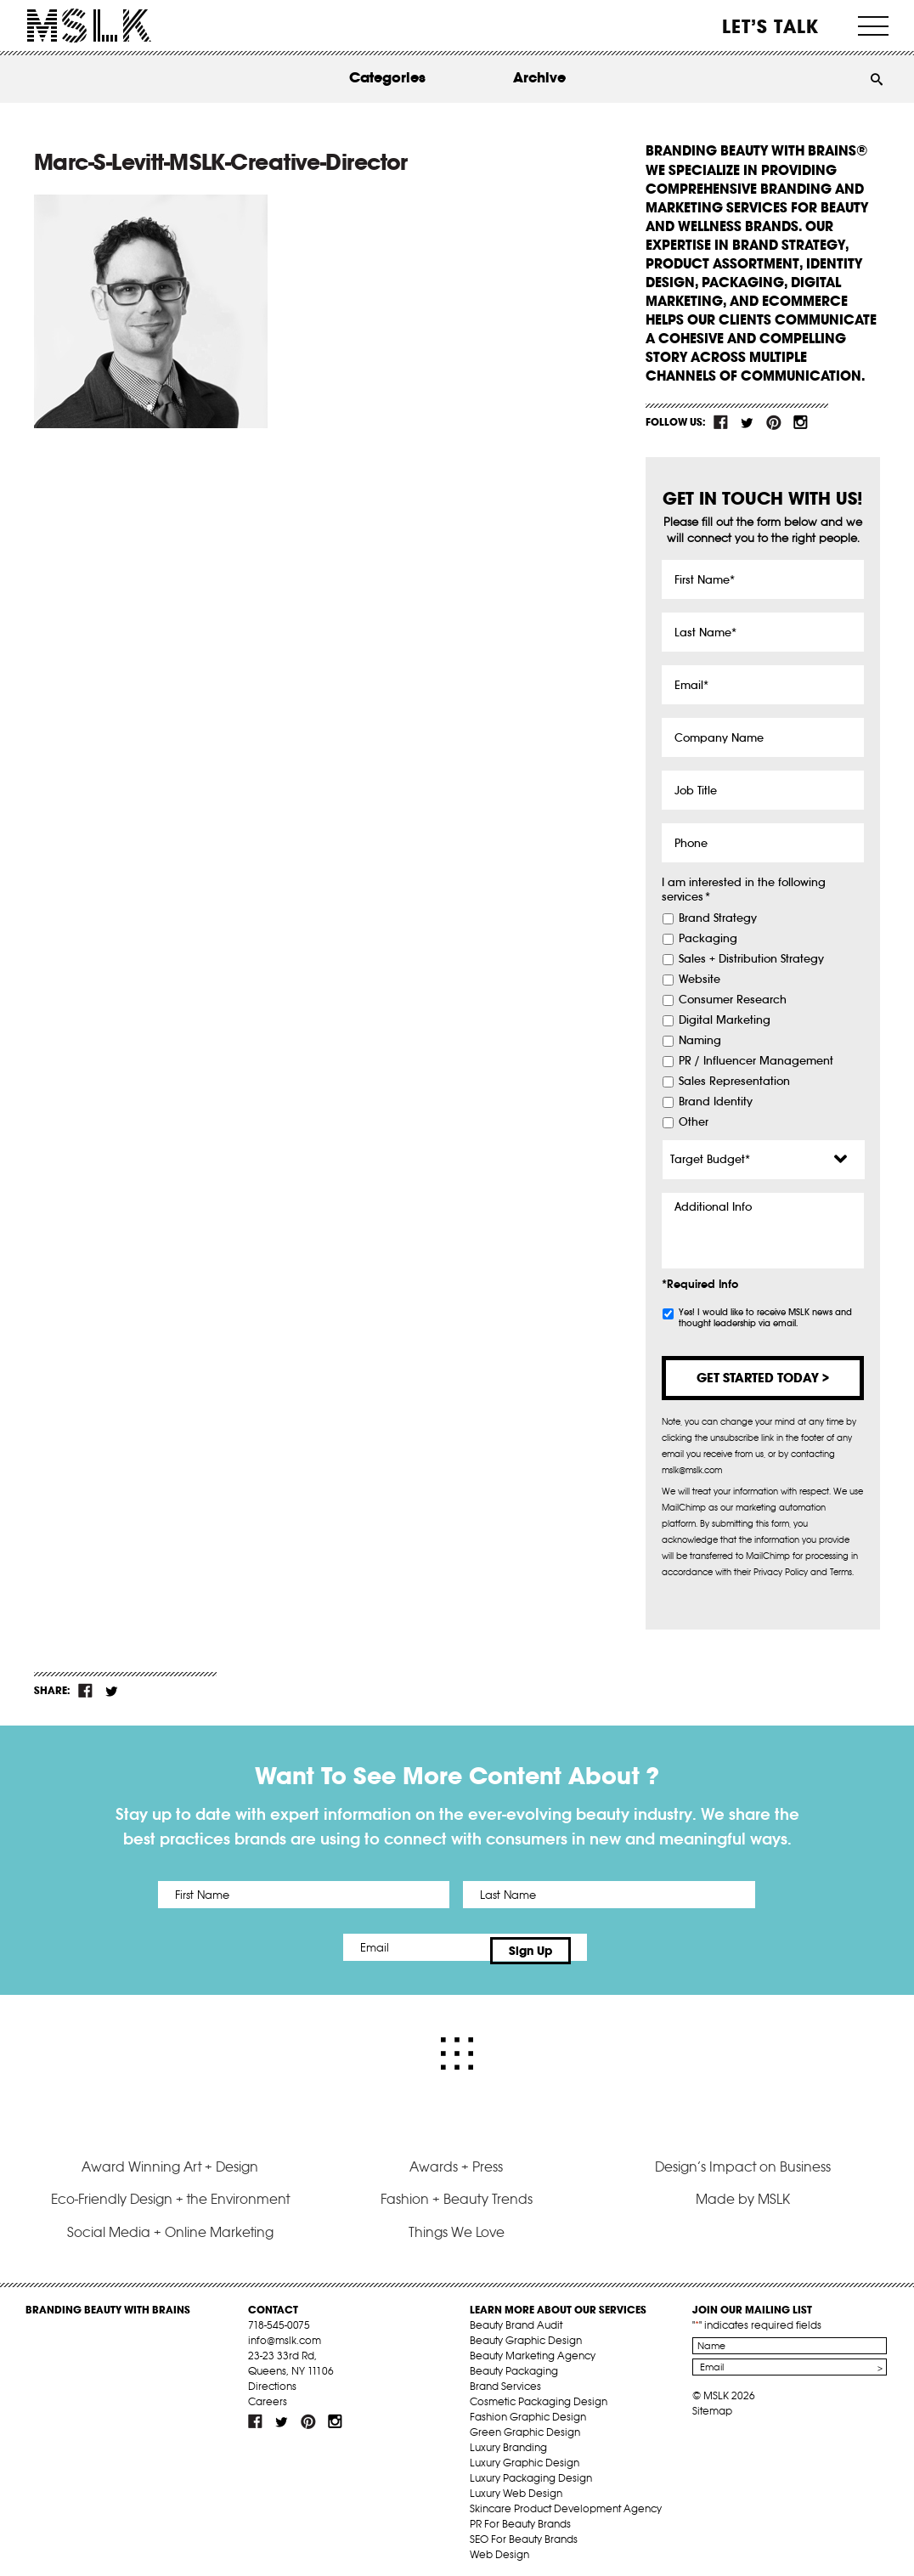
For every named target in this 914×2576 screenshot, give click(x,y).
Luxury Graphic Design (524, 2455)
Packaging (708, 939)
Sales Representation (734, 1081)
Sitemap (712, 2403)
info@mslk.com (284, 2332)
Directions (272, 2378)
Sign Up (599, 1947)
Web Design (499, 2546)
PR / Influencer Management (756, 1061)
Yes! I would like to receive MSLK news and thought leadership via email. (765, 1318)
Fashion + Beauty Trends (457, 2191)
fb (721, 422)
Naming (700, 1041)
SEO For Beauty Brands (524, 2531)
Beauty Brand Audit (516, 2317)
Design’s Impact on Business (743, 2158)
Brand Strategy (718, 918)
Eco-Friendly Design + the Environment (170, 2191)
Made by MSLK (743, 2191)
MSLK (89, 25)
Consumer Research (733, 1000)
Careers (267, 2393)
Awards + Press (456, 2158)
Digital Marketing (724, 1020)
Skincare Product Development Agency (566, 2500)
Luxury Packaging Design (531, 2470)
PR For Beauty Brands (520, 2516)
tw (747, 422)
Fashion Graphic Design (528, 2409)
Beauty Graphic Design (526, 2332)
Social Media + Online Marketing (170, 2224)
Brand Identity (716, 1102)
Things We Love (457, 2224)
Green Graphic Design (525, 2424)
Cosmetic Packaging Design (538, 2393)
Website (699, 979)
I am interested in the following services (744, 890)
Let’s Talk (771, 26)
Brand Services (505, 2378)
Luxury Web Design (516, 2485)
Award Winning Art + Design (170, 2158)
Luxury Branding (508, 2439)
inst (800, 422)
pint (773, 422)
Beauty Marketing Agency (532, 2348)
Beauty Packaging (514, 2363)
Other (693, 1122)
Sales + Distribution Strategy (751, 959)
